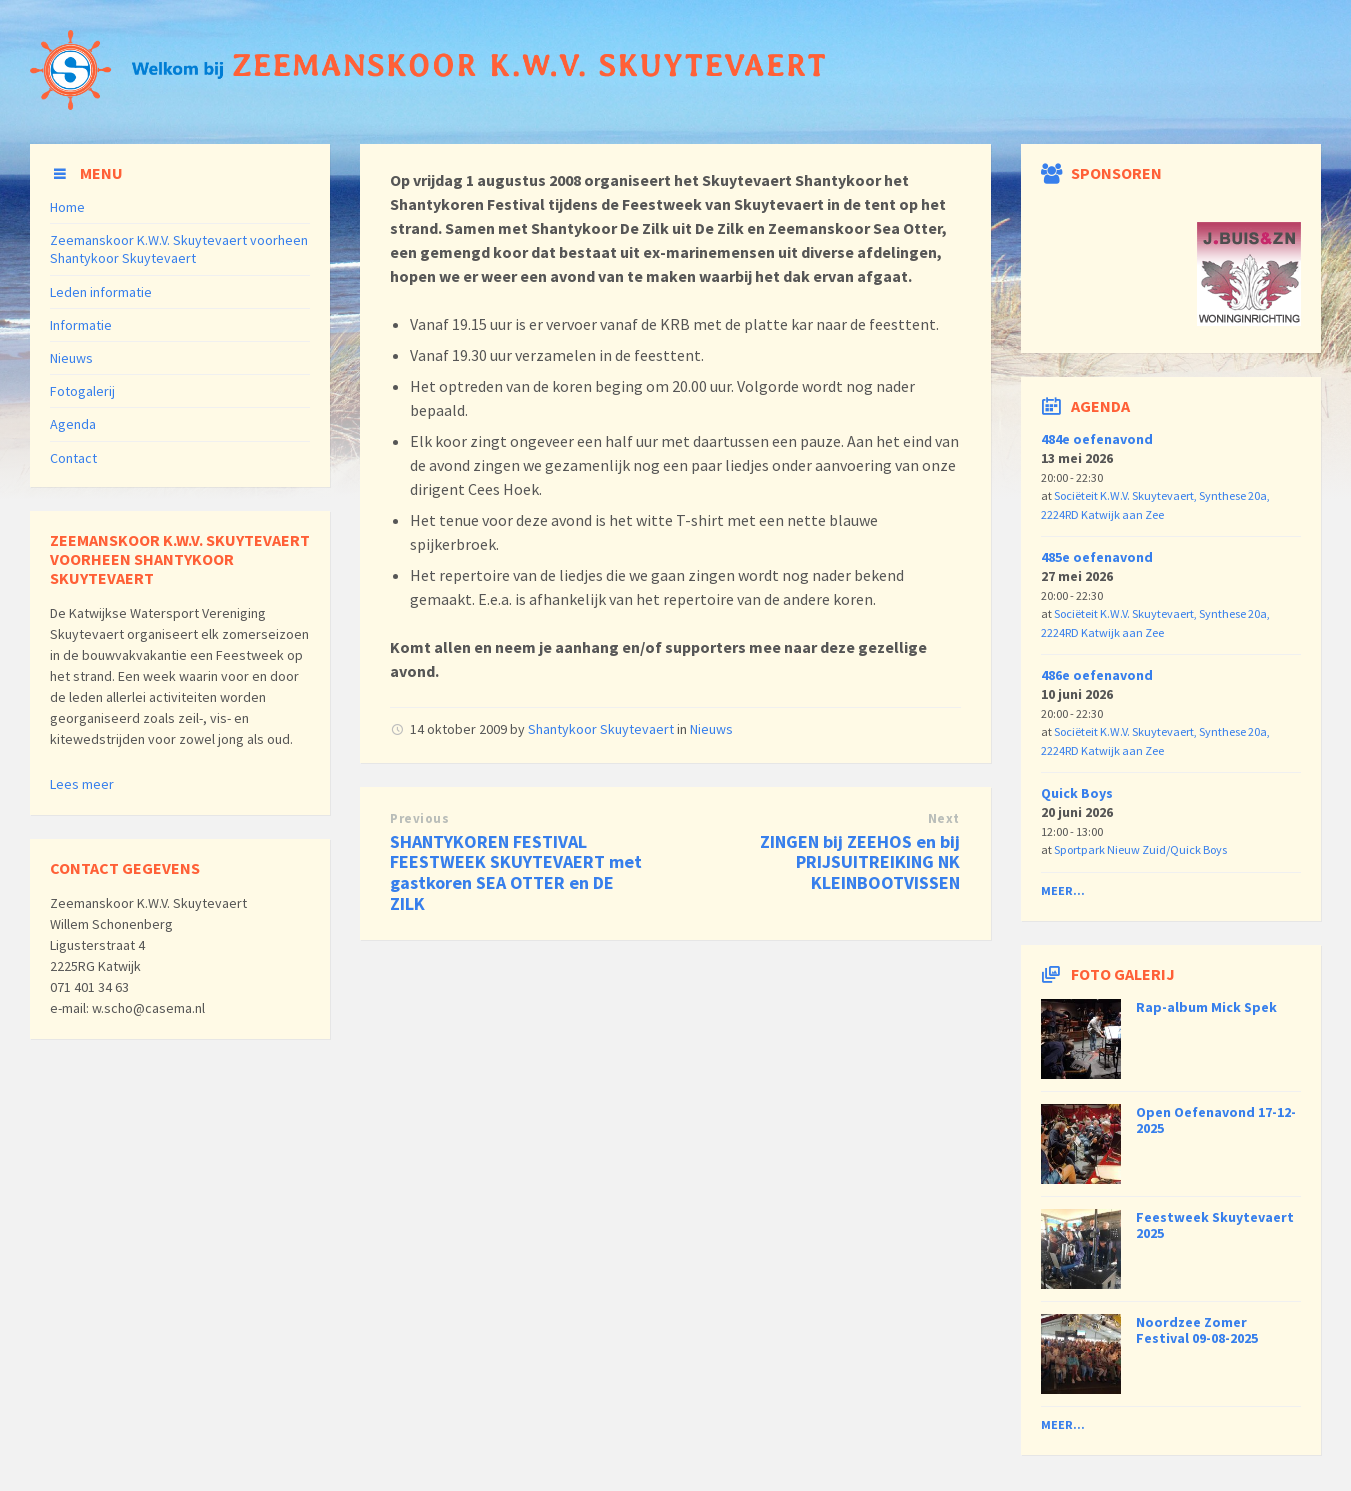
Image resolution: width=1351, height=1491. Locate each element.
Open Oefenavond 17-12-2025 (1216, 1120)
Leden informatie (101, 292)
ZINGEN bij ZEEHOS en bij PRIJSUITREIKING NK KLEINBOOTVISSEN (860, 862)
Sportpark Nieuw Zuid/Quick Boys (1140, 849)
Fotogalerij (82, 391)
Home (67, 207)
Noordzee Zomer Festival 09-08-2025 (1197, 1330)
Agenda (73, 424)
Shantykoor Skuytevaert (601, 729)
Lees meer (82, 784)
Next (944, 818)
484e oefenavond (1097, 439)
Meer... (1063, 890)
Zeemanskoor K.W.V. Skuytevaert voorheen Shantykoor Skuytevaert (179, 249)
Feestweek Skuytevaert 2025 (1215, 1225)
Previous (419, 818)
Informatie (81, 325)
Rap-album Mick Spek (1206, 1007)
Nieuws (711, 729)
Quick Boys (1077, 793)
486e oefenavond (1097, 675)
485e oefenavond (1097, 557)
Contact (73, 458)
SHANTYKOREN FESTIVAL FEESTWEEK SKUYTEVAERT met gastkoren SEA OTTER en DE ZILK (516, 872)
